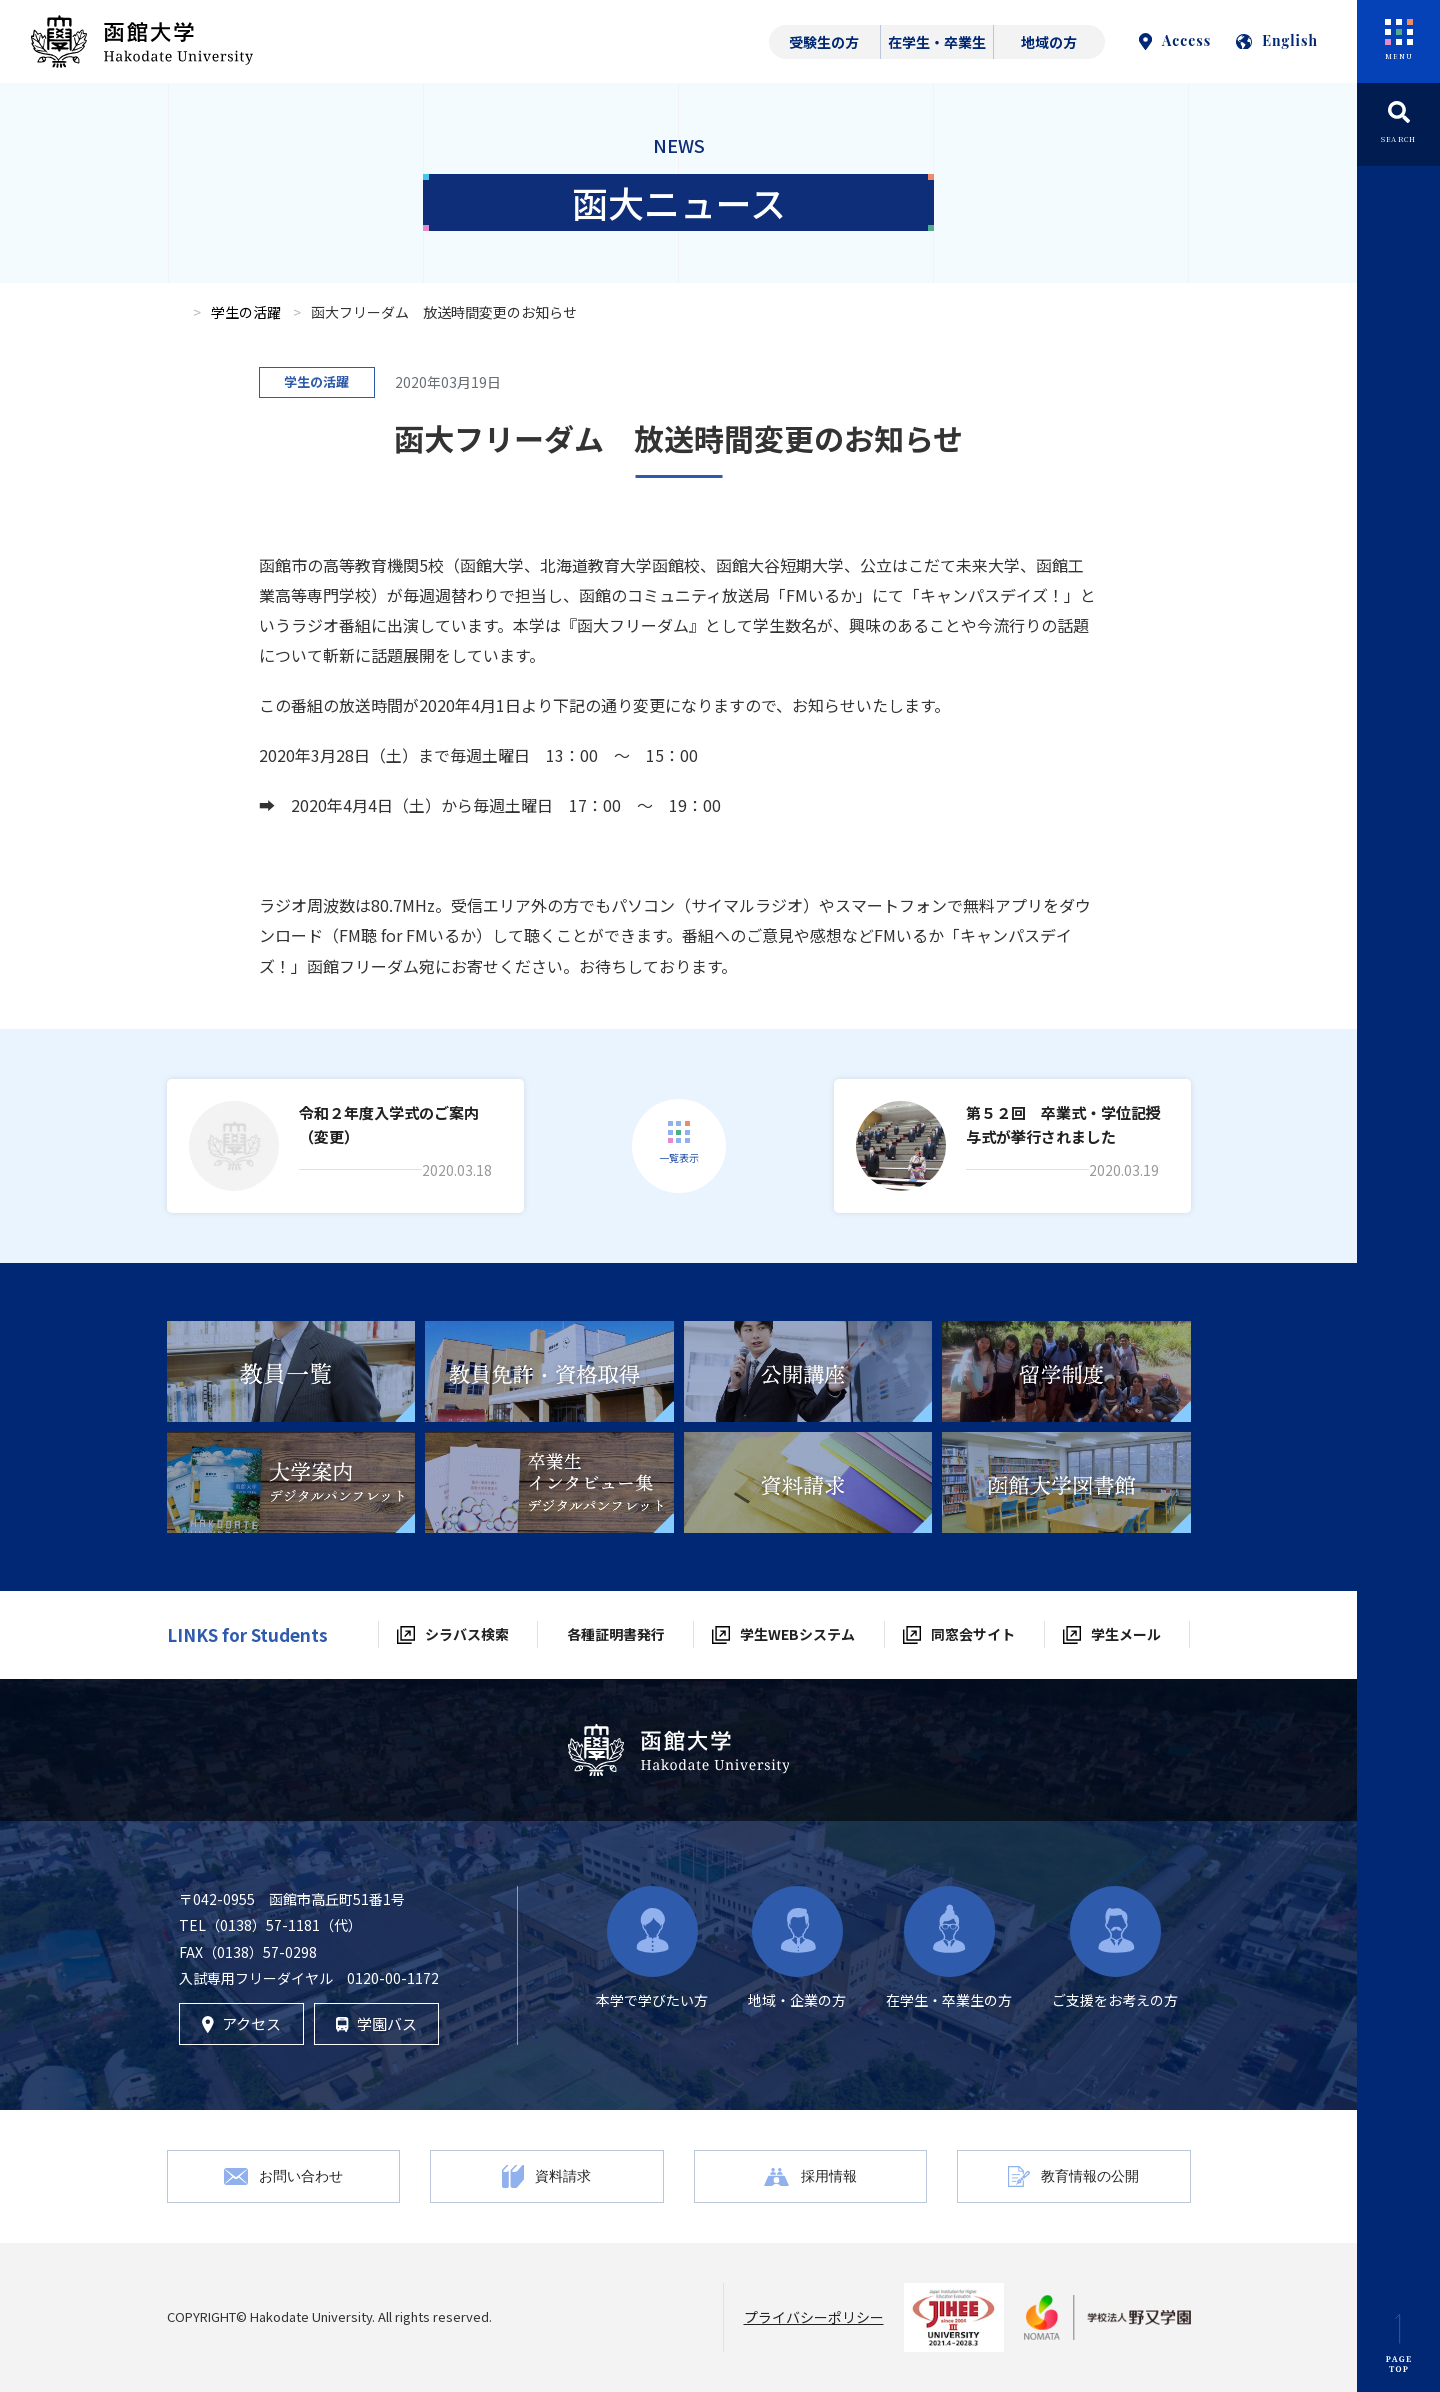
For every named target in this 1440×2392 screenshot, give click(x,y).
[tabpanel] (291, 1371)
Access (1175, 40)
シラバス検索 (467, 1634)
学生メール (1126, 1634)
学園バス (376, 2023)
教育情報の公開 (1090, 2175)
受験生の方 (824, 42)
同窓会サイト (973, 1634)
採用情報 (829, 2175)
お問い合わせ (301, 2175)
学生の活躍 (246, 312)
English (1277, 40)
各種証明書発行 (616, 1634)
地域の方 (1049, 42)
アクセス (241, 2023)
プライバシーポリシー (814, 2317)
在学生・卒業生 (937, 42)
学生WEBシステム (797, 1634)
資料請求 (563, 2175)
